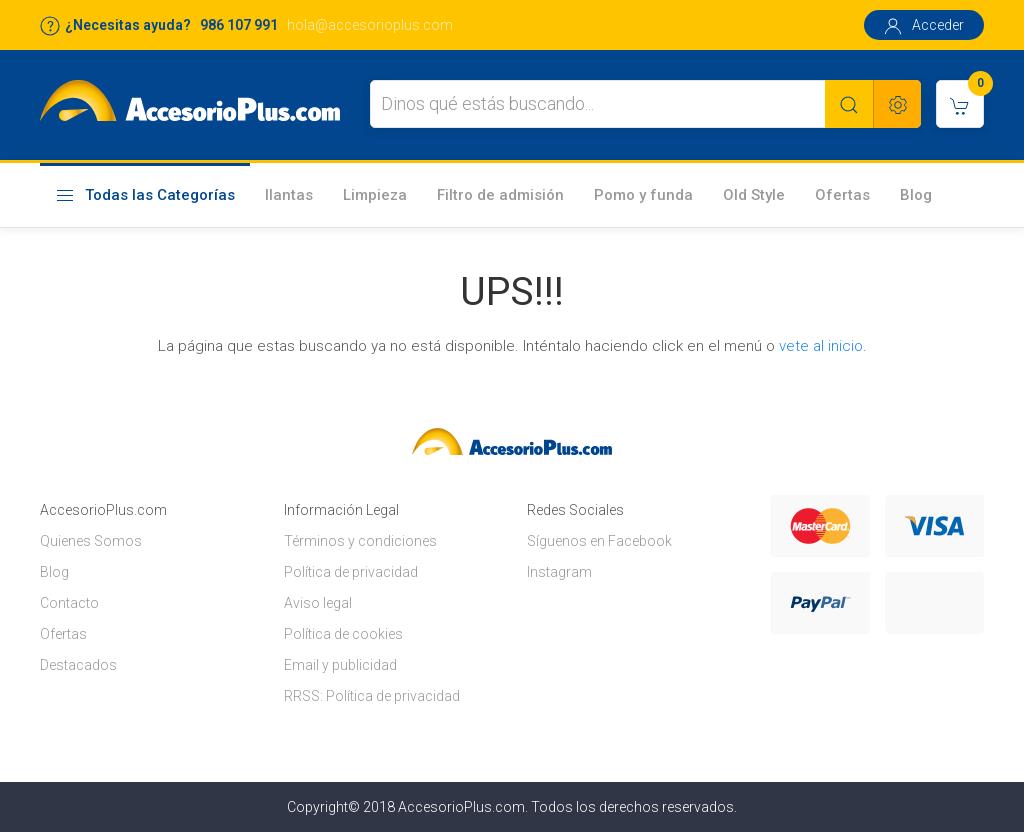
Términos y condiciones (360, 541)
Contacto (69, 603)
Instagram (559, 572)
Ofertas (842, 195)
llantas (289, 195)
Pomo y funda (643, 195)
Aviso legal (318, 603)
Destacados (78, 665)
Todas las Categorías (145, 196)
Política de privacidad (351, 572)
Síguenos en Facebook (599, 541)
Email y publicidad (340, 665)
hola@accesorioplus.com (370, 25)
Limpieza (375, 195)
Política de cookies (343, 634)
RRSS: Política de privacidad (372, 696)
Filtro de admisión (500, 195)
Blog (916, 195)
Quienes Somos (91, 541)
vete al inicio (821, 346)
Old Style (754, 195)
